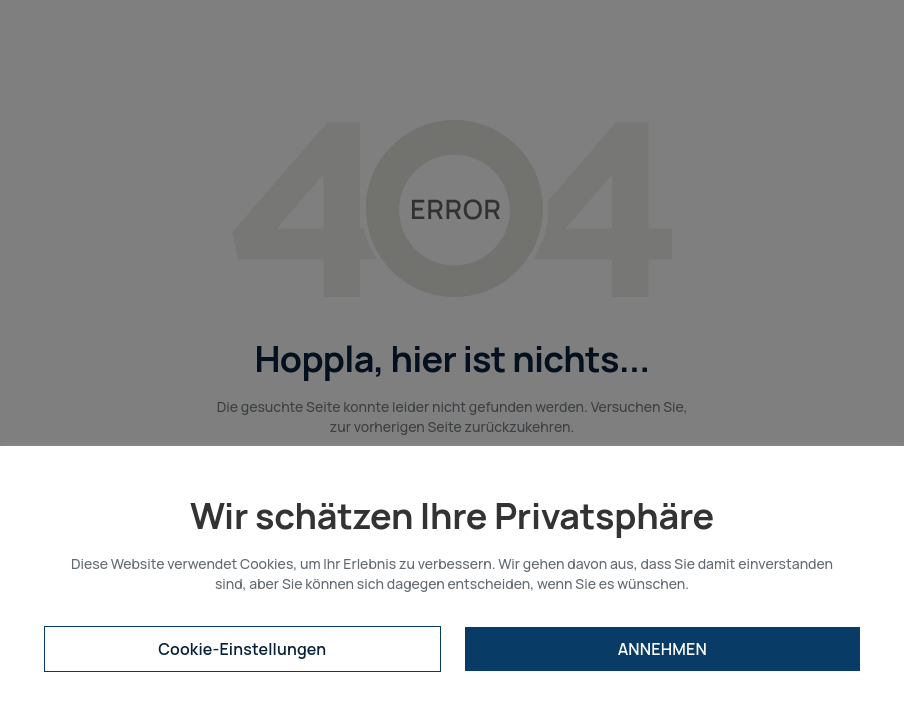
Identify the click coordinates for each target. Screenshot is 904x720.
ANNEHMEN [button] (662, 649)
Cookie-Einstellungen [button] (242, 649)
